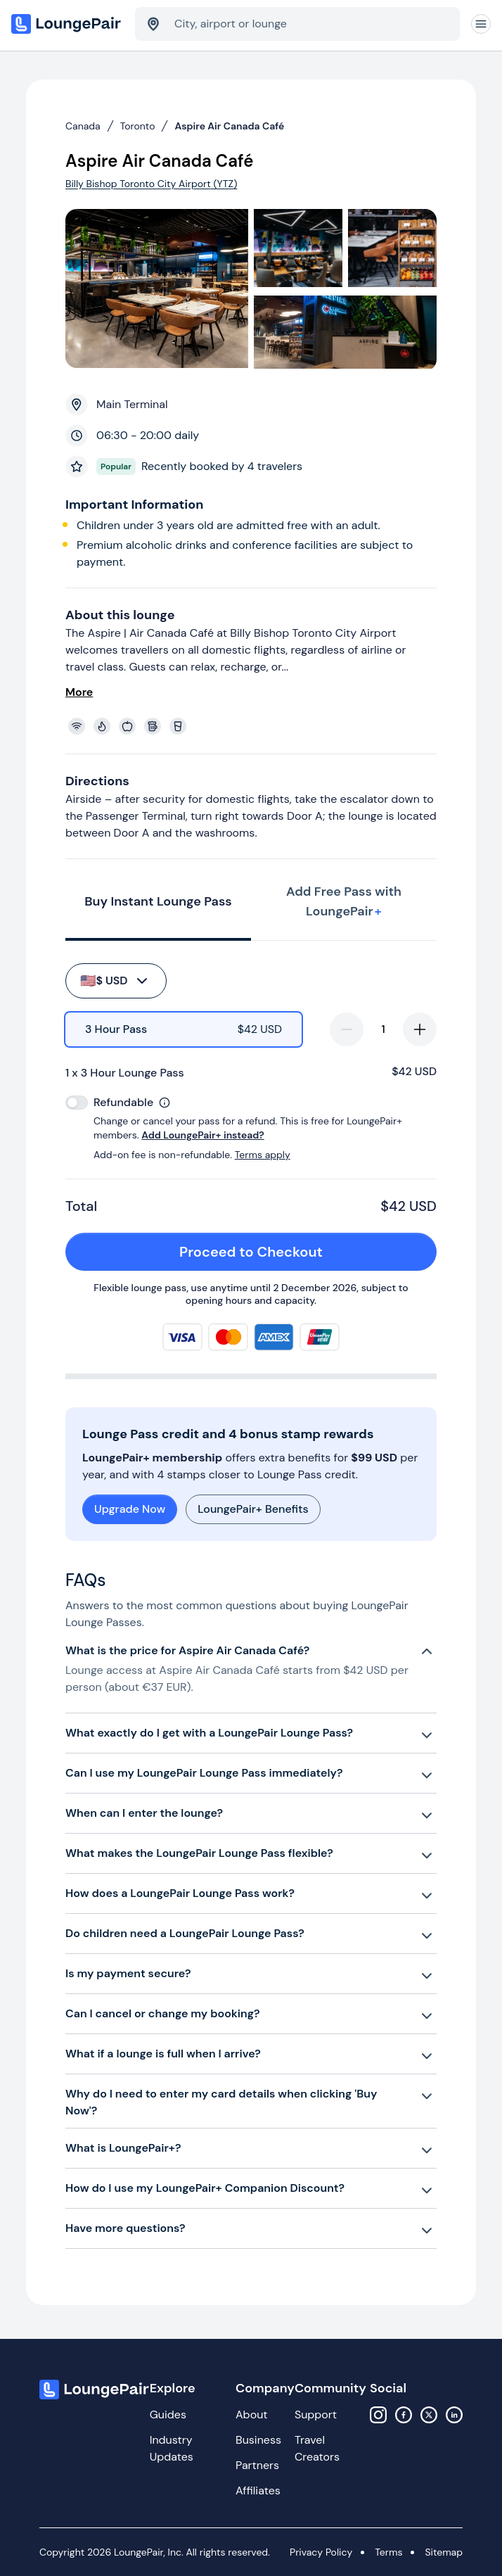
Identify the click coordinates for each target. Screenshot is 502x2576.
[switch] (76, 1103)
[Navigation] (480, 23)
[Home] (67, 24)
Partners (257, 2465)
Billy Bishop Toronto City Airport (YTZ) (151, 183)
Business (258, 2439)
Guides (168, 2414)
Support (316, 2414)
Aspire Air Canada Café (229, 126)
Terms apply (262, 1154)
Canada (83, 126)
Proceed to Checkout (300, 1252)
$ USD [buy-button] (115, 980)
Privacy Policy (321, 2552)
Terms (388, 2552)
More (79, 692)
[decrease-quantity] (346, 1029)
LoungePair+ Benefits (253, 1509)
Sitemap (444, 2552)
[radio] (183, 1029)
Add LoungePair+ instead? (202, 1135)
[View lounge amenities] (253, 726)
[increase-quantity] (420, 1029)
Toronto (137, 126)
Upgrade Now (129, 1509)
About (252, 2414)
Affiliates (258, 2490)
